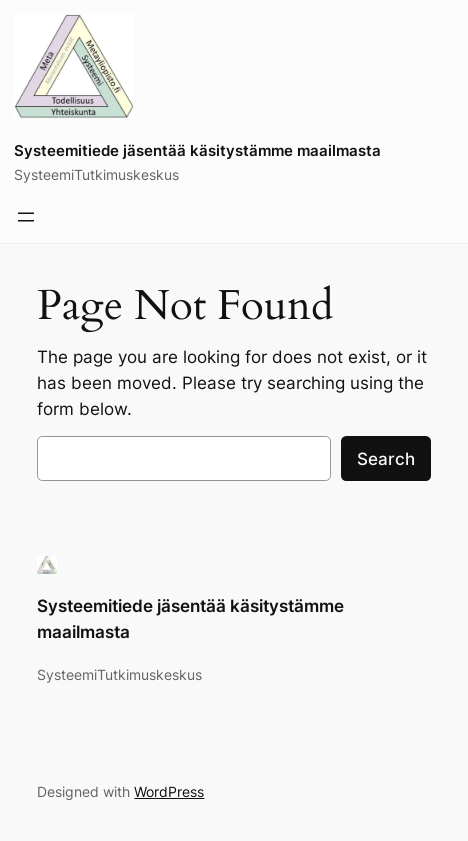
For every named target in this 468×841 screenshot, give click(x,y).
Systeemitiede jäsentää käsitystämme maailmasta (197, 151)
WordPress (169, 791)
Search (386, 459)
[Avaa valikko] (26, 217)
